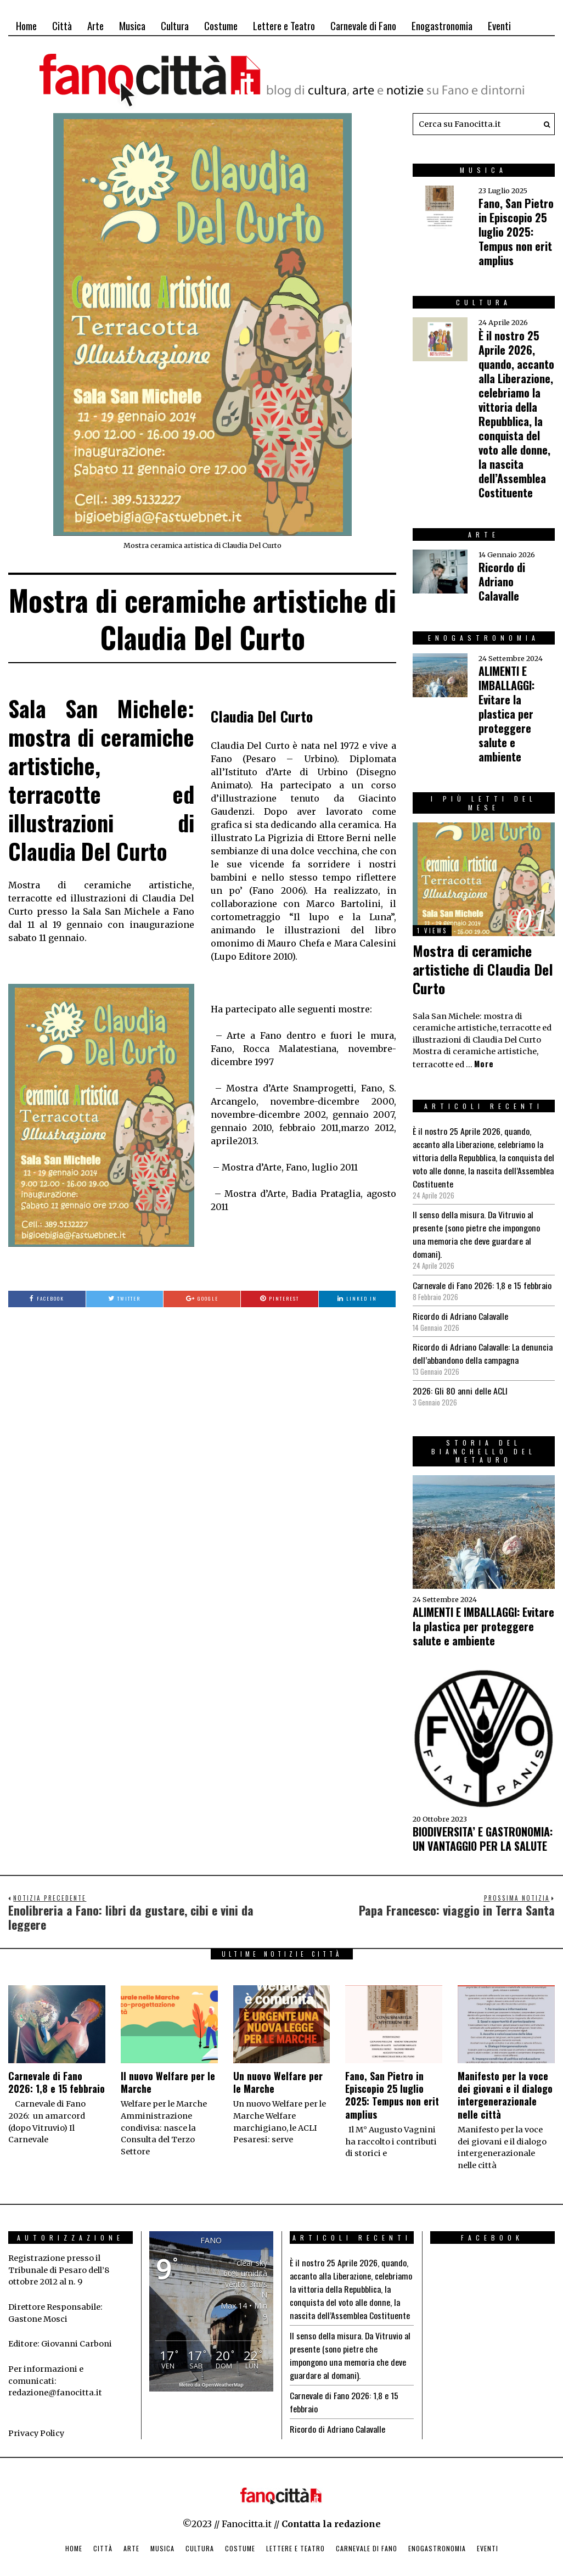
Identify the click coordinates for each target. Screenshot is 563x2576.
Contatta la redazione (331, 2510)
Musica (132, 25)
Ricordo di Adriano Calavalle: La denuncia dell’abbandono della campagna (481, 1340)
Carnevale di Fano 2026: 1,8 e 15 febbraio (481, 1272)
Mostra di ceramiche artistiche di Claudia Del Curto (483, 969)
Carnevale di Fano (363, 25)
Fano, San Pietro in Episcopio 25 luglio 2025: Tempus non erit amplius (516, 231)
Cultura (175, 25)
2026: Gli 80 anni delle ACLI (459, 1377)
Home (26, 25)
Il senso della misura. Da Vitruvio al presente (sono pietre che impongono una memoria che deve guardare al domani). (482, 1227)
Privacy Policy (36, 2420)
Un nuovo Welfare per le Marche (278, 2069)
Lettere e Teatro (284, 25)
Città (62, 25)
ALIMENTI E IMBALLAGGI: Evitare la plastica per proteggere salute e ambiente (506, 714)
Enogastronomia (442, 25)
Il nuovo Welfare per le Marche (168, 2069)
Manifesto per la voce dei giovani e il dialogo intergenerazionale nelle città (505, 2082)
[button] (544, 124)
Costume (221, 25)
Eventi (499, 25)
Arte (95, 25)
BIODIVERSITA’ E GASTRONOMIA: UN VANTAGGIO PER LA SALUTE (483, 1825)
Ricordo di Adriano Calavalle (501, 581)
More (484, 1063)
